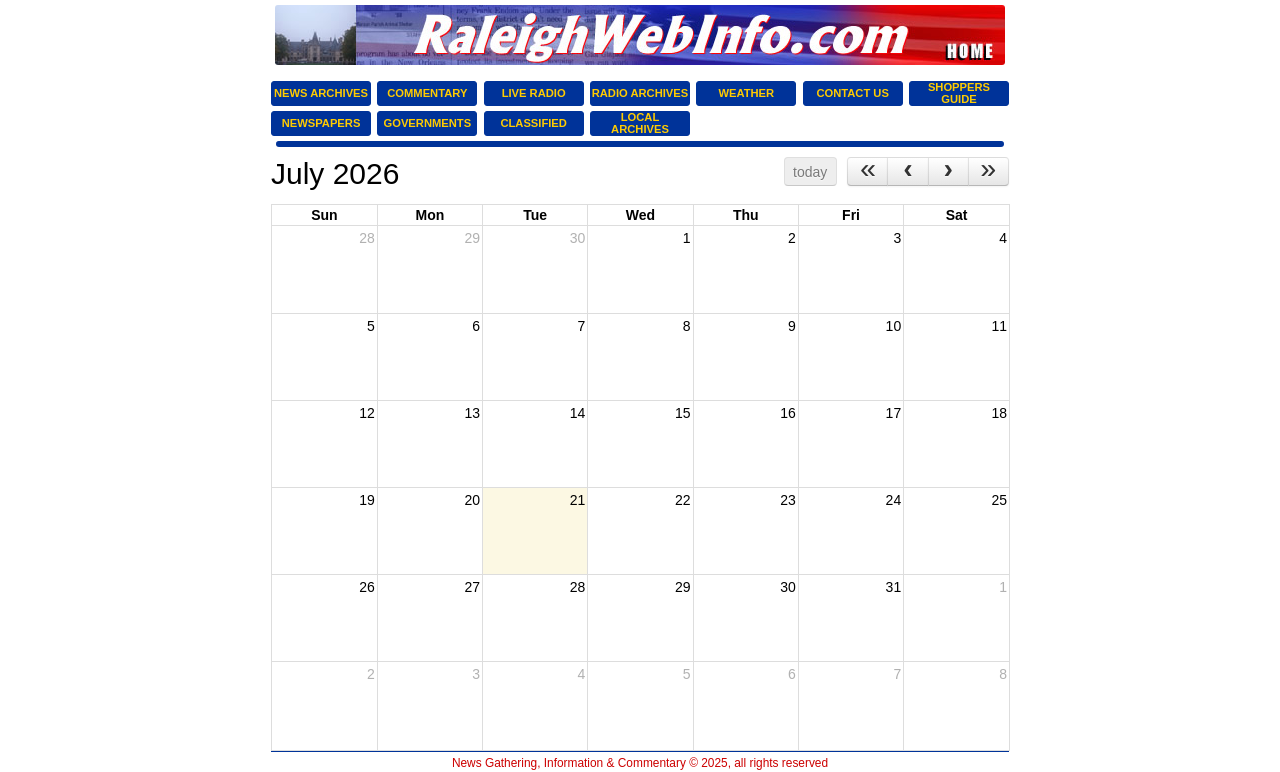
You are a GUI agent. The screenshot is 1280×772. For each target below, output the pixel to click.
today (810, 172)
